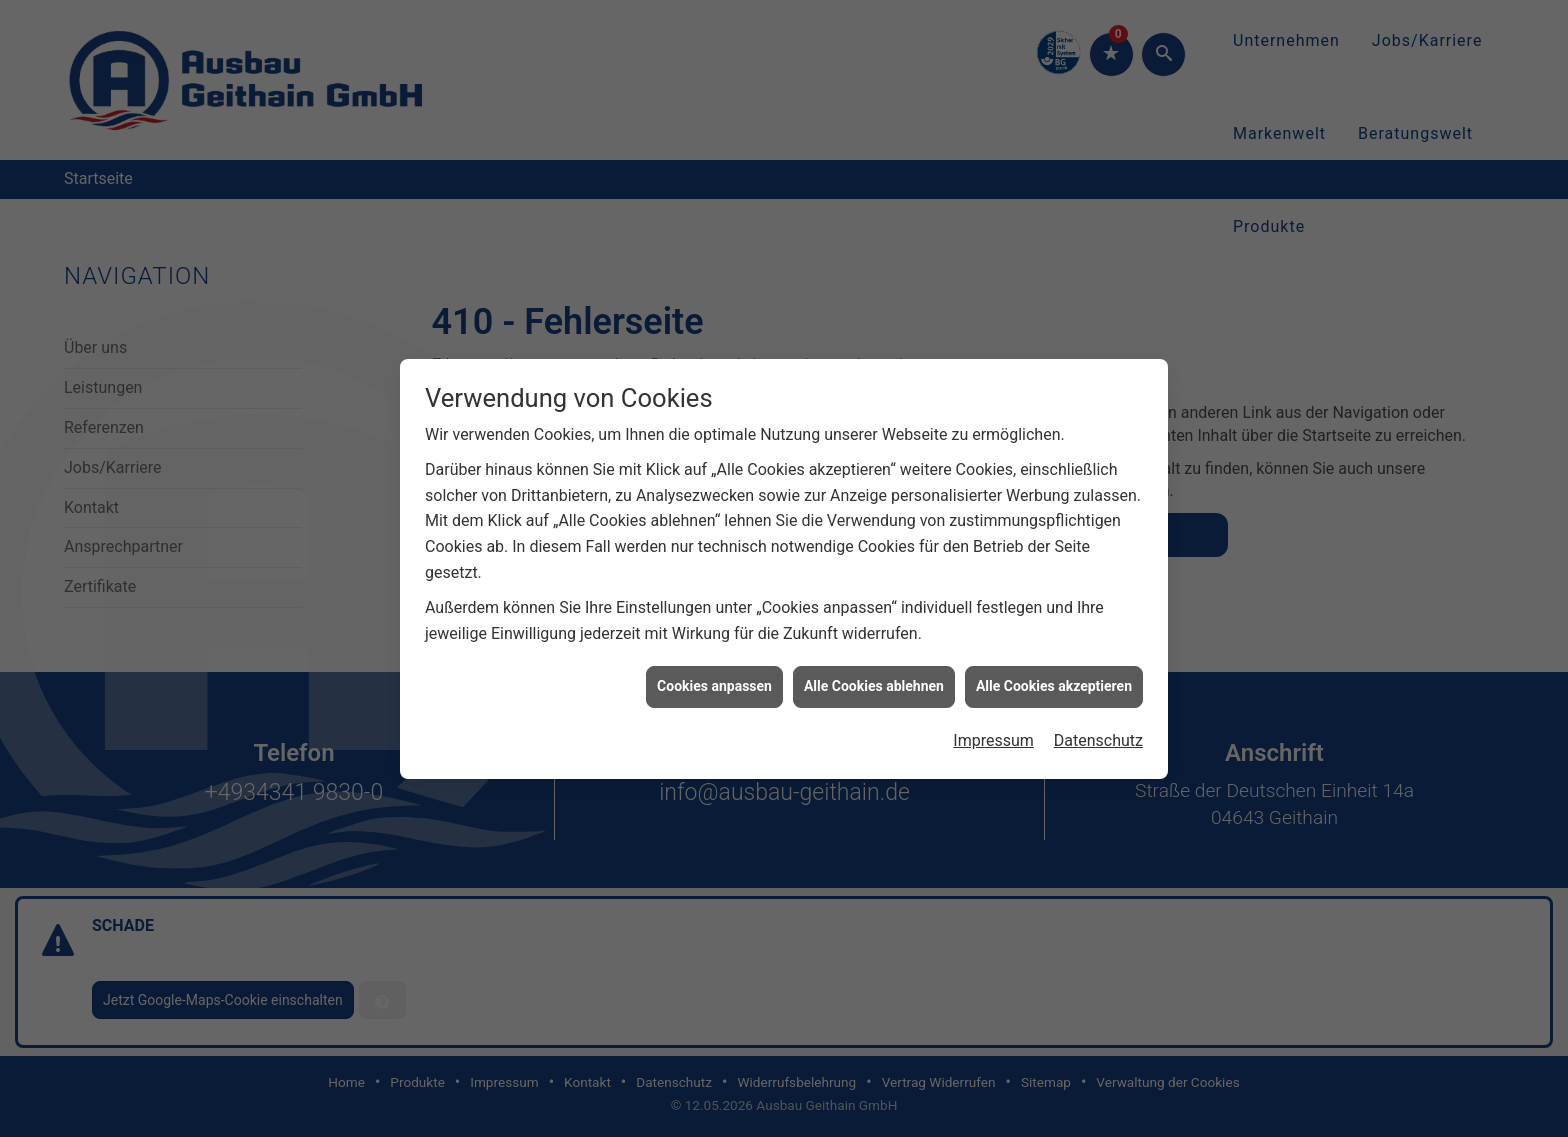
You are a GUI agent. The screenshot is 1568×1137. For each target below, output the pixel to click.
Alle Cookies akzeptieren (1054, 681)
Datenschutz (1098, 735)
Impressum (993, 735)
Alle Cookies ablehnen (874, 681)
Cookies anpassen (714, 681)
